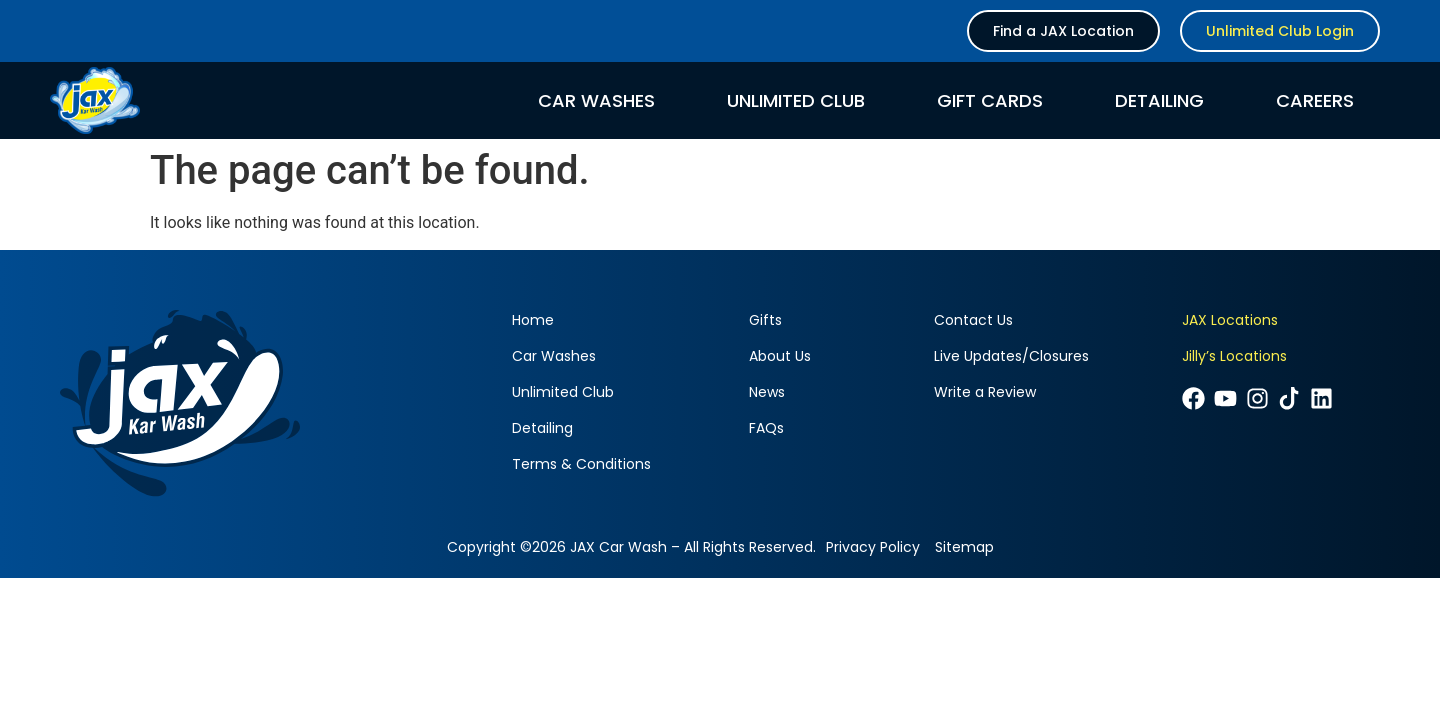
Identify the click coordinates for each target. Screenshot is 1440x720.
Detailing (1159, 101)
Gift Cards (990, 101)
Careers (1315, 101)
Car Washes (596, 101)
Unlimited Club (796, 101)
